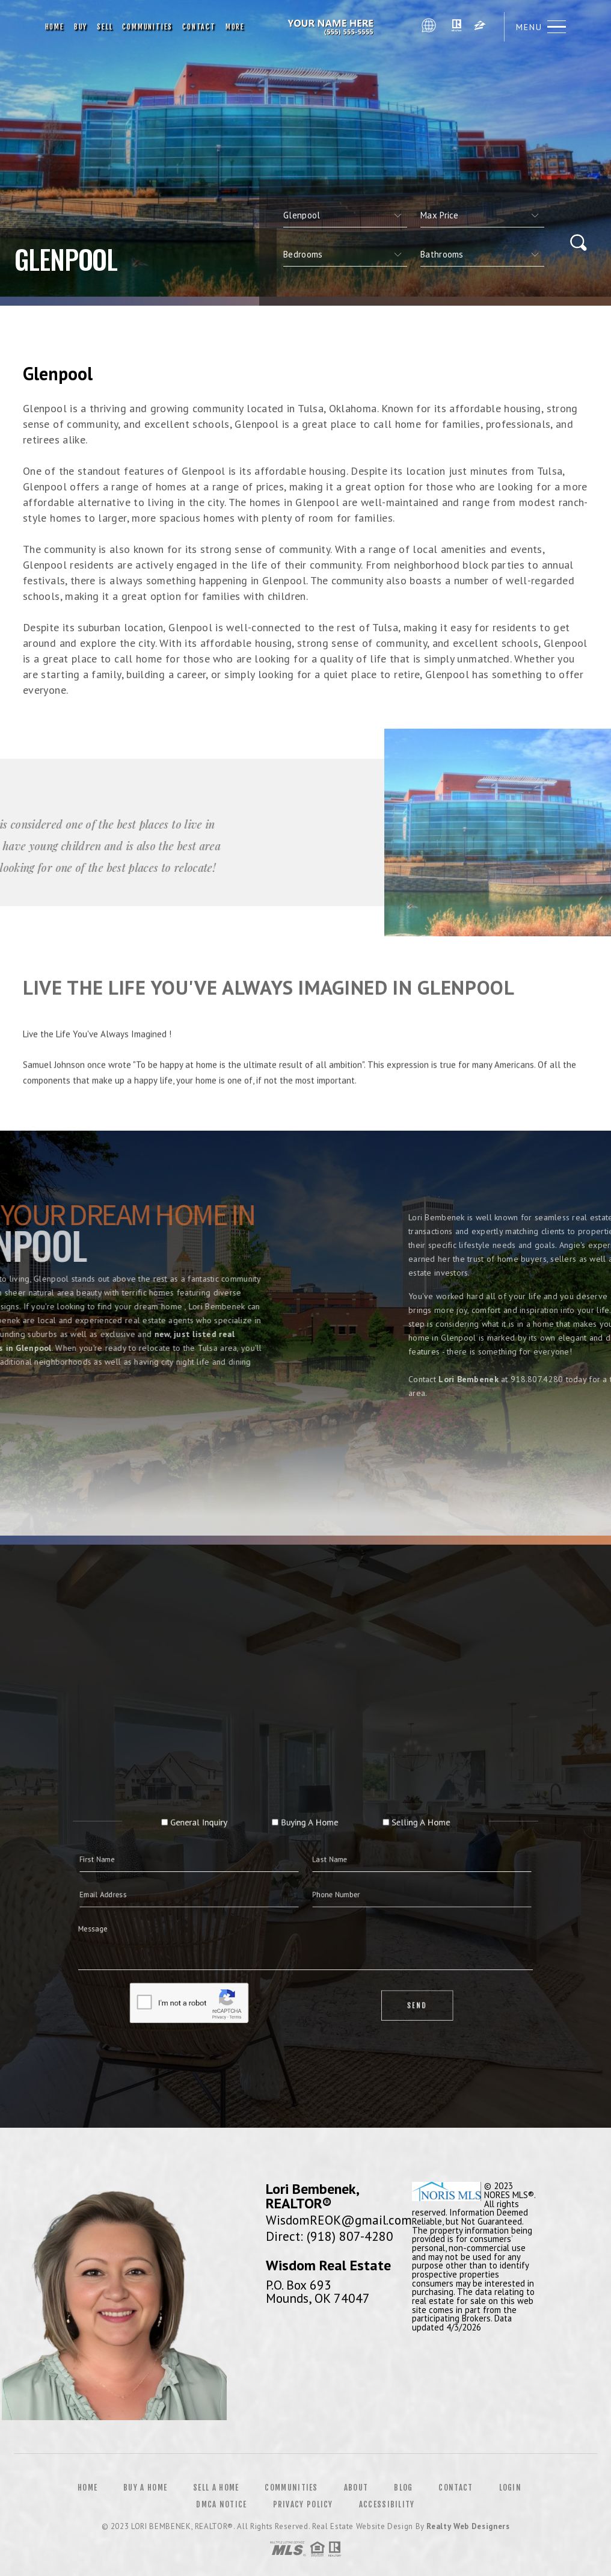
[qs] (482, 215)
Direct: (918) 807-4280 (329, 2236)
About (356, 2487)
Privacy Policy (303, 2504)
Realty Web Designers (467, 2526)
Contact (199, 26)
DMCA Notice (221, 2504)
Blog (403, 2487)
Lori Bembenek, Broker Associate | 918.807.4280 (333, 27)
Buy (80, 26)
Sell (104, 26)
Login (510, 2487)
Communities (147, 26)
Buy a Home (145, 2487)
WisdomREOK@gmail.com (339, 2219)
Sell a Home (216, 2487)
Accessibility (387, 2504)
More (235, 26)
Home (54, 26)
